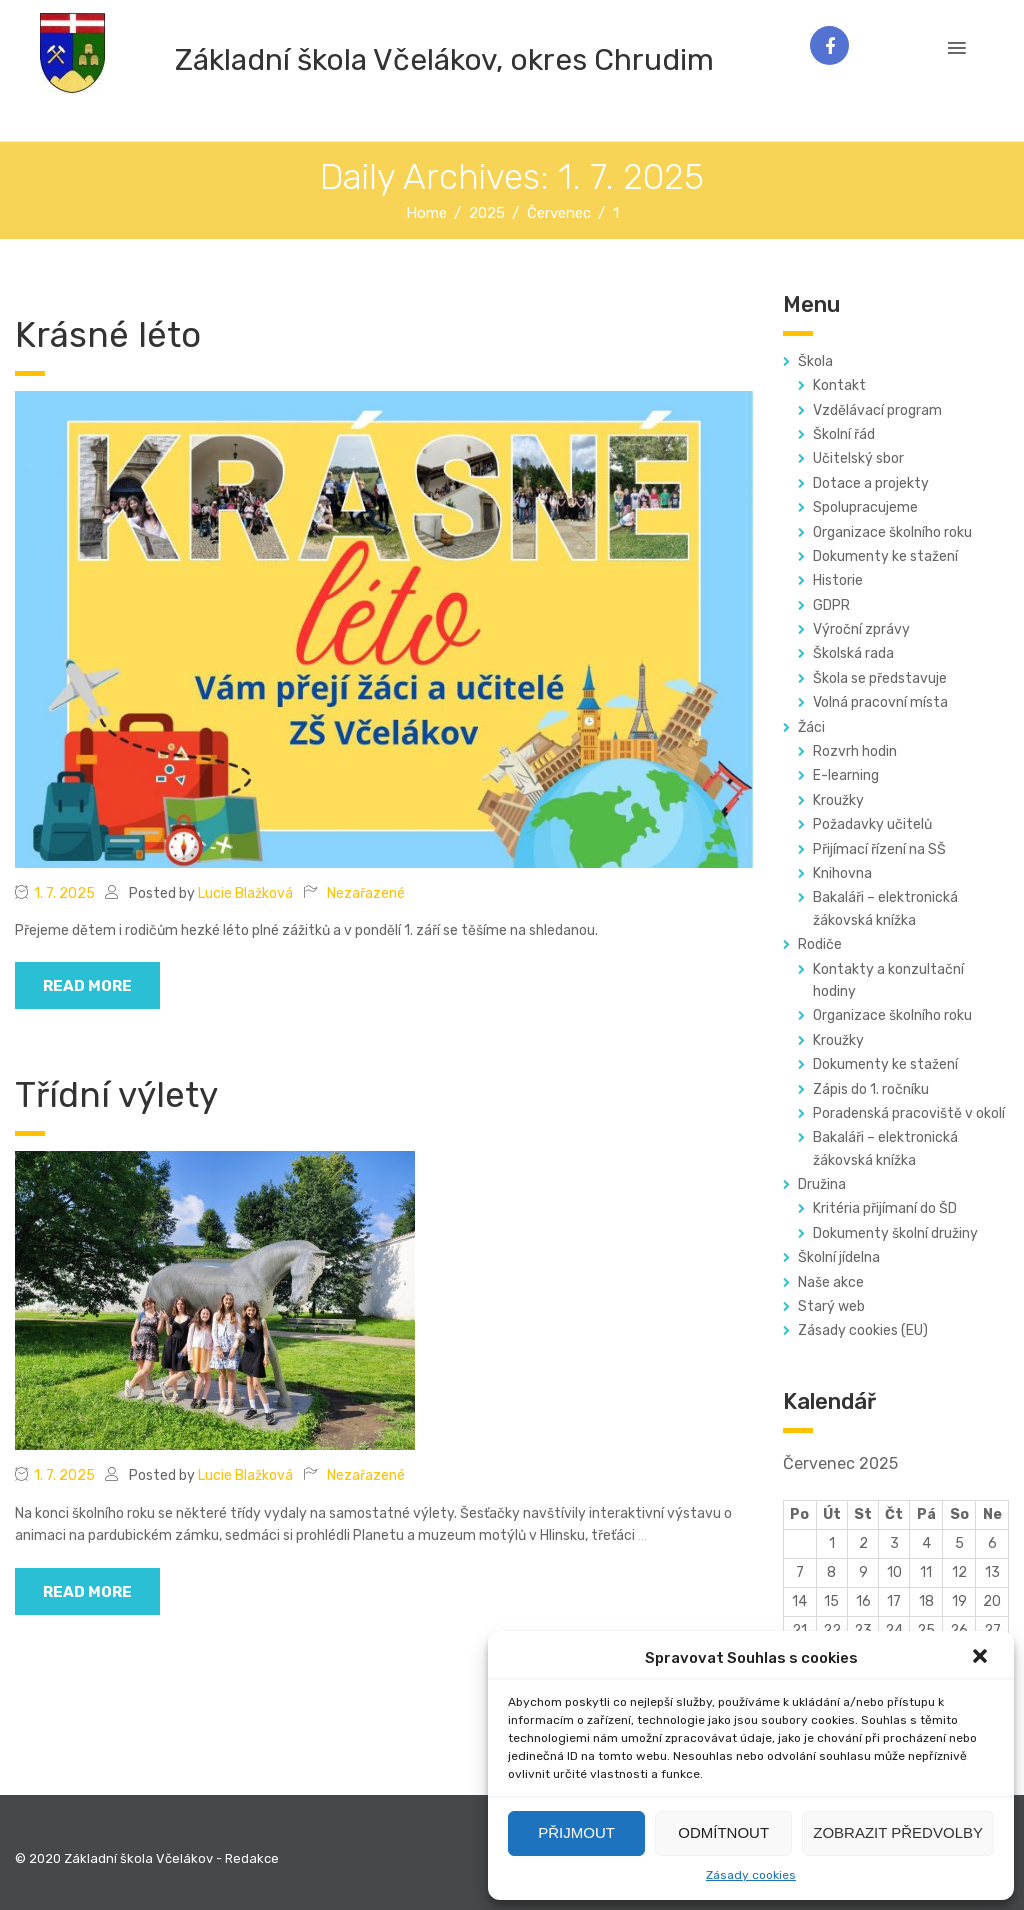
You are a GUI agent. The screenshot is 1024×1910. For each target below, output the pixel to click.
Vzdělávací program (877, 410)
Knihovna (842, 873)
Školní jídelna (839, 1257)
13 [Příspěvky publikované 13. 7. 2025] (992, 1572)
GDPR (831, 605)
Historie (838, 580)
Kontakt (839, 385)
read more (87, 986)
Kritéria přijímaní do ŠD (885, 1208)
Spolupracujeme (865, 507)
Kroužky (838, 800)
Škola (815, 361)
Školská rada (853, 653)
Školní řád (844, 434)
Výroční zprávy (861, 629)
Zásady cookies (751, 1875)
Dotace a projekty (871, 483)
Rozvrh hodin (855, 751)
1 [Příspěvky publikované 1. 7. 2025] (832, 1543)
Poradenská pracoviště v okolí (909, 1113)
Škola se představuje (880, 678)
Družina (822, 1184)
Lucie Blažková (245, 893)
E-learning (846, 775)
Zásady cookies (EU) (863, 1330)
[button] (982, 1658)
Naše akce (831, 1282)
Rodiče (820, 944)
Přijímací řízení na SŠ (879, 849)
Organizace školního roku (892, 532)
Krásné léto (108, 335)
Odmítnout (723, 1832)
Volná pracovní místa (880, 702)
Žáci (811, 727)
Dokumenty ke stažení (885, 556)
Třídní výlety (116, 1095)
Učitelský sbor (858, 458)
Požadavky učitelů (872, 824)
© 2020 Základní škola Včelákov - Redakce (147, 1858)
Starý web (831, 1306)
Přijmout (576, 1832)
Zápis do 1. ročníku (871, 1089)
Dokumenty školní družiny (895, 1233)
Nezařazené (366, 893)
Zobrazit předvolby (898, 1832)
